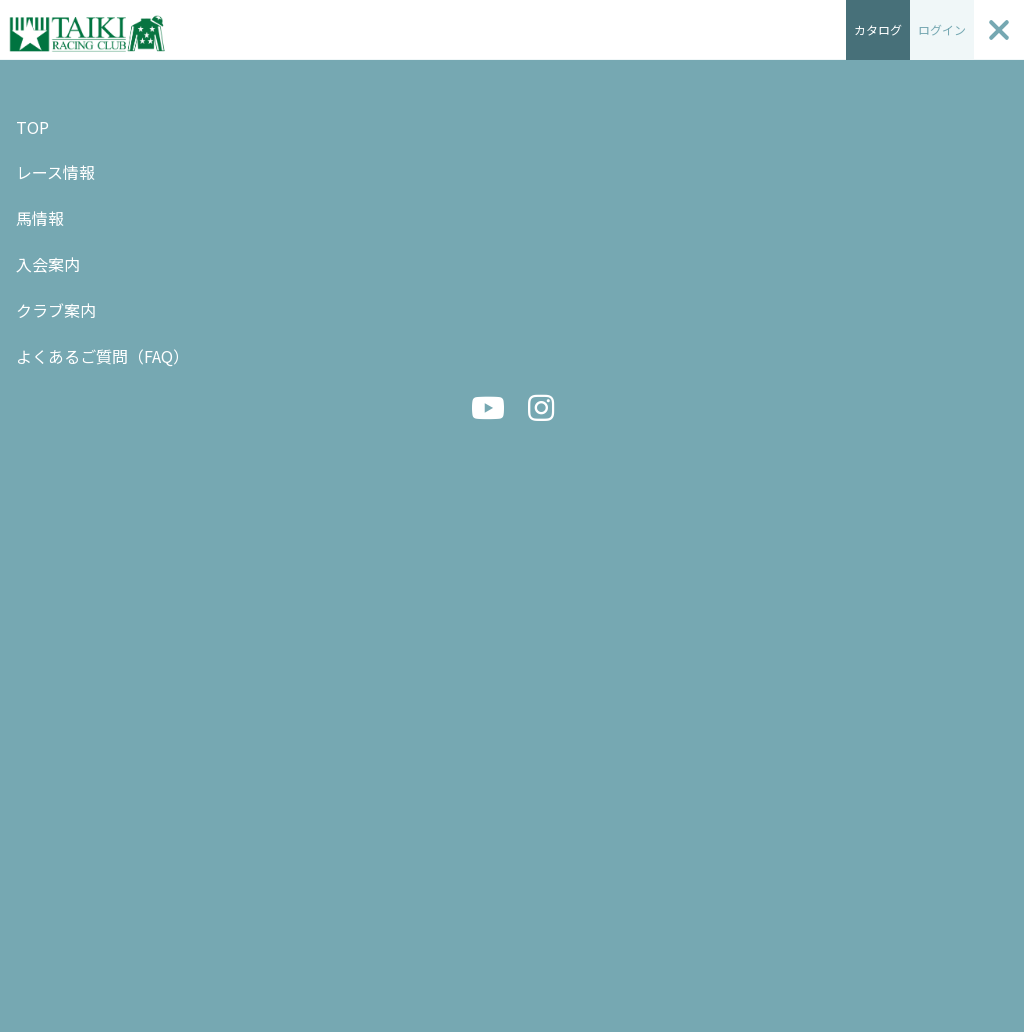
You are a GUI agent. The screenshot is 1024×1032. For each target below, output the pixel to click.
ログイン (942, 29)
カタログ (878, 29)
